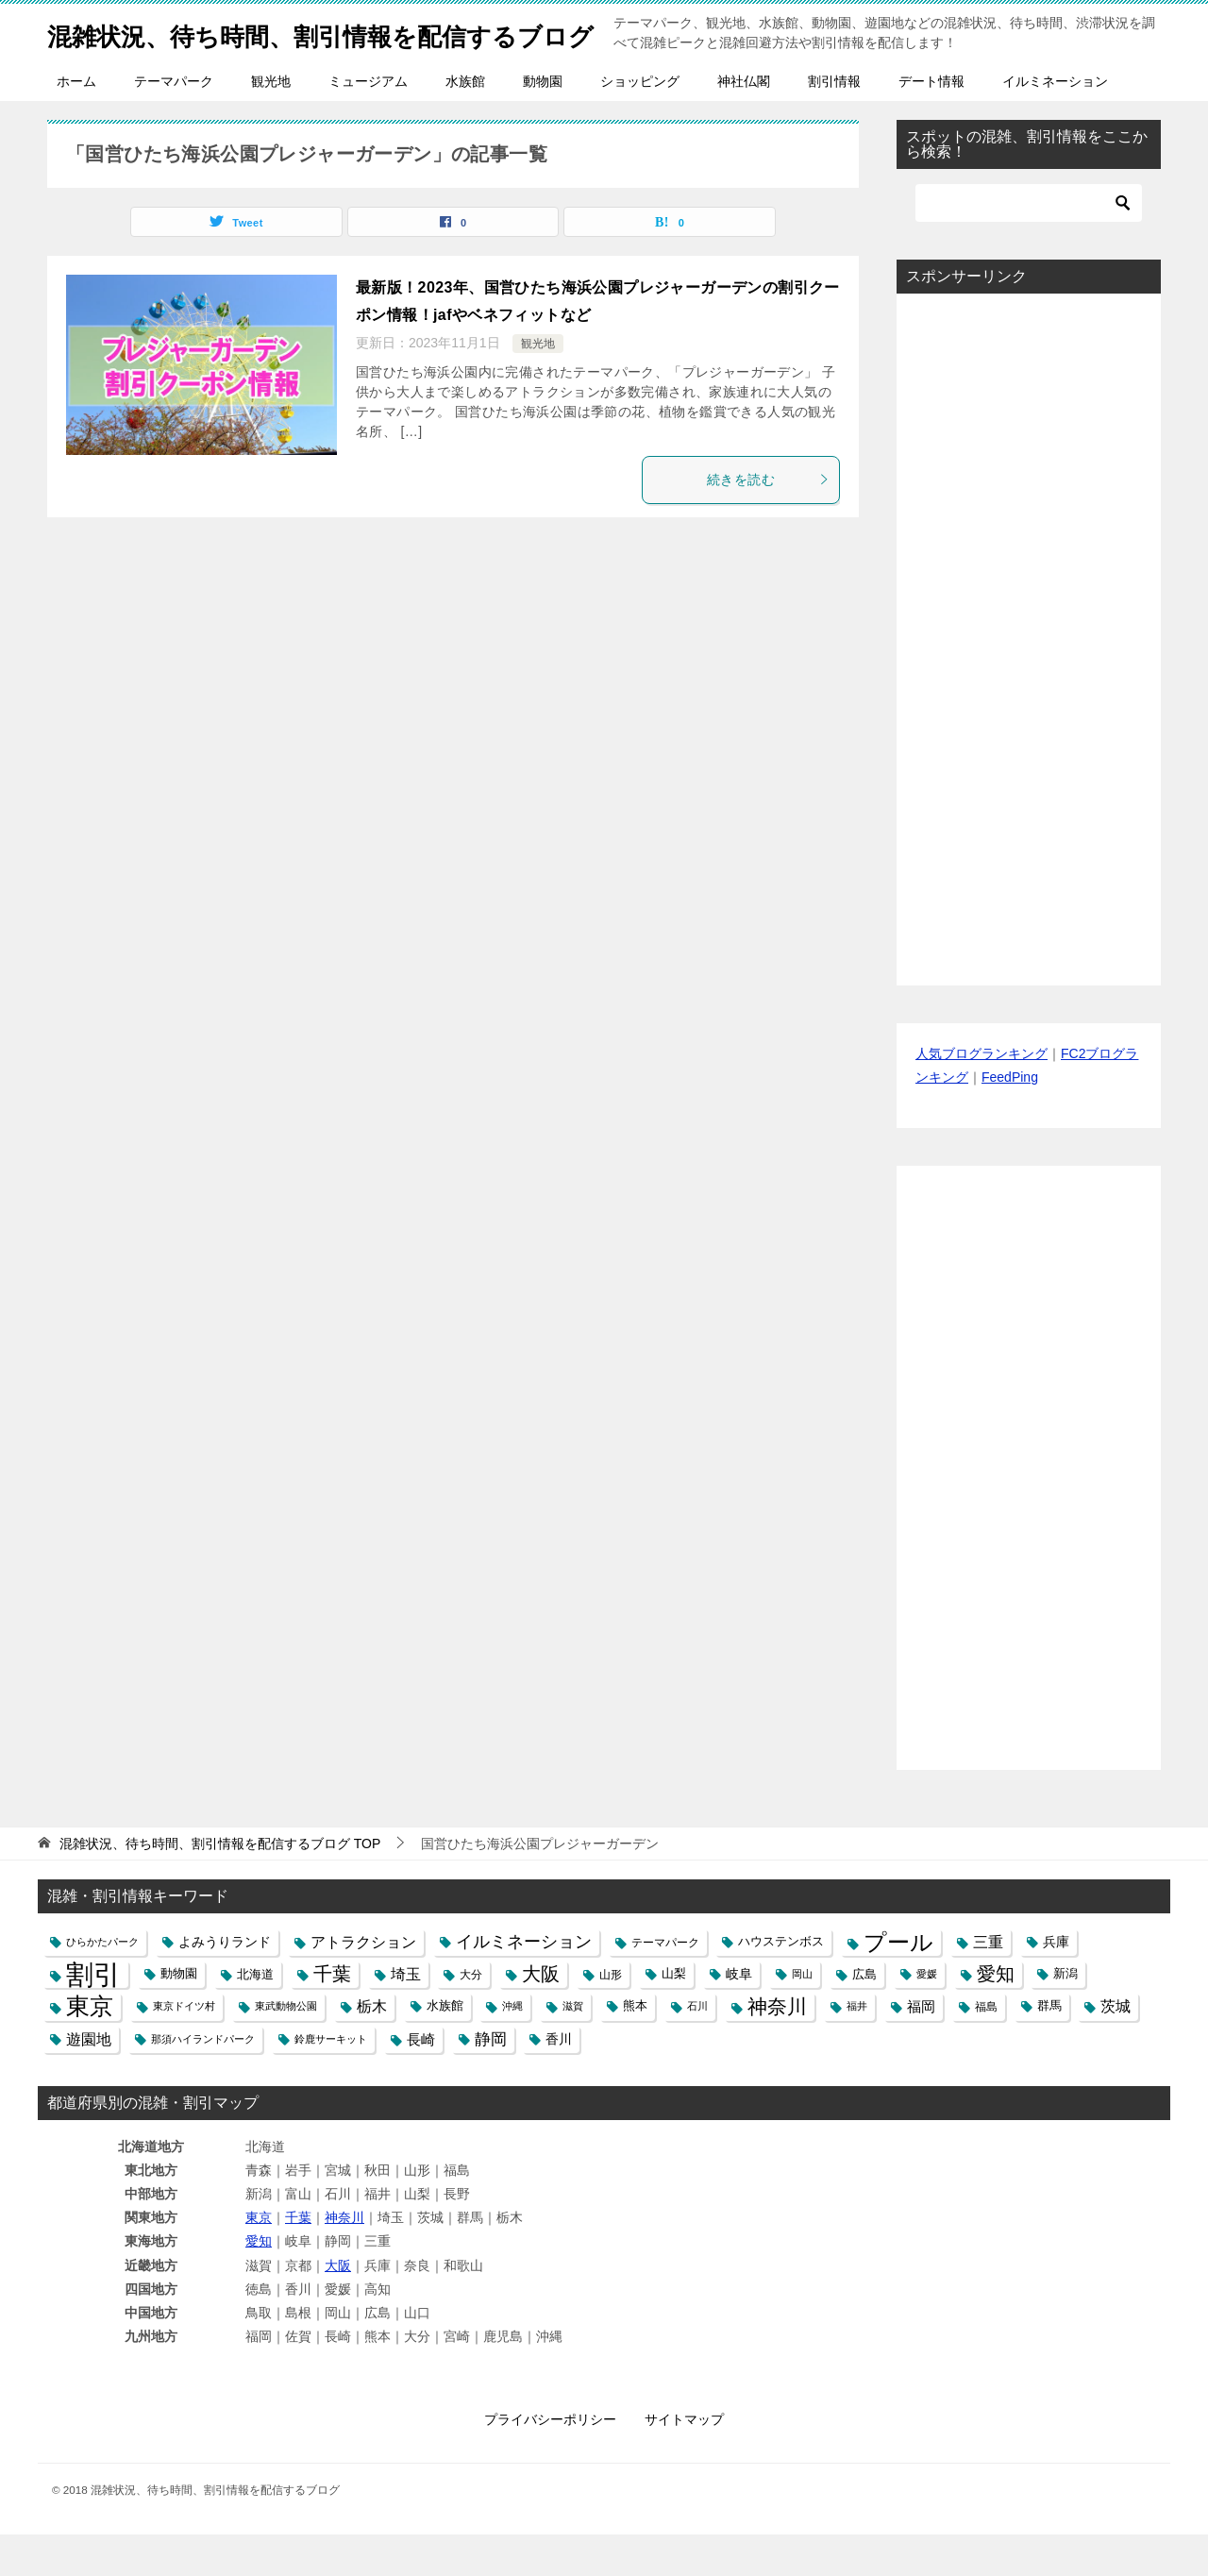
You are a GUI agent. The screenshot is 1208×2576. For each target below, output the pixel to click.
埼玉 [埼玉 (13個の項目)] (406, 2015)
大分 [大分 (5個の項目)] (471, 2016)
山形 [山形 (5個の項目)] (610, 2016)
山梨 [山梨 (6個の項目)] (674, 2015)
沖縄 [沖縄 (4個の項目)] (512, 2047)
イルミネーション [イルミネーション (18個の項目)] (524, 1983)
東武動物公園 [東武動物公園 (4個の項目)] (286, 2047)
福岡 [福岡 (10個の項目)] (921, 2048)
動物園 (542, 122)
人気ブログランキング (981, 1095)
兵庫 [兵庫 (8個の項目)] (1056, 1983)
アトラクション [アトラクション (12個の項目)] (363, 1984)
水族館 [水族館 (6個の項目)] (445, 2047)
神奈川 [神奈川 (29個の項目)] (777, 2048)
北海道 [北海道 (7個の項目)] (255, 2016)
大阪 (338, 2307)
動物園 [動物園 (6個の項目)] (178, 2015)
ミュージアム (368, 122)
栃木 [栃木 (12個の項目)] (372, 2048)
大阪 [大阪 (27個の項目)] (541, 2015)
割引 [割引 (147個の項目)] (93, 2015)
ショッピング (640, 122)
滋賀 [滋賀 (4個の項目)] (572, 2047)
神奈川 (344, 2258)
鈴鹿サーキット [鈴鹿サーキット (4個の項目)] (330, 2080)
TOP (219, 1885)
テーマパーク (173, 122)
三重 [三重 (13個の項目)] (988, 1983)
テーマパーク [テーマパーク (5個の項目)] (665, 1984)
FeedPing (1010, 1118)
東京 (258, 2258)
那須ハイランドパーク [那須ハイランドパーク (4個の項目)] (203, 2080)
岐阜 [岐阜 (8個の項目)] (739, 2015)
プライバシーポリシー (550, 2460)
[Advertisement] (1028, 680)
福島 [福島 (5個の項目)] (986, 2048)
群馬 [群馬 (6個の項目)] (1049, 2047)
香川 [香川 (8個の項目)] (558, 2080)
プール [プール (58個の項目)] (898, 1983)
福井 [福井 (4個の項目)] (857, 2047)
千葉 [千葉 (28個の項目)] (332, 2015)
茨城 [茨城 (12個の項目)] (1115, 2048)
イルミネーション (1055, 122)
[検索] (1028, 244)
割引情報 (834, 122)
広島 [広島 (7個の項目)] (864, 2016)
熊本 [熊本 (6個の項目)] (635, 2047)
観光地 (271, 122)
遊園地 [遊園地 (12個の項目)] (88, 2081)
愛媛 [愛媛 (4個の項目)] (926, 2015)
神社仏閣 (743, 122)
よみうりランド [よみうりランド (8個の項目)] (224, 1983)
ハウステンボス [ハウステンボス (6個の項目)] (781, 1983)
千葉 (298, 2258)
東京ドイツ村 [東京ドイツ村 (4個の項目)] (184, 2047)
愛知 (258, 2282)
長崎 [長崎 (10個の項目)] (421, 2081)
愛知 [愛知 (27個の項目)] (996, 2015)
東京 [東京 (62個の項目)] (89, 2048)
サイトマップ (684, 2460)
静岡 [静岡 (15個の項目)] (491, 2081)
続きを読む (768, 521)
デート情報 (931, 122)
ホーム (76, 122)
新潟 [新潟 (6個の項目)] (1065, 2015)
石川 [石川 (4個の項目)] (697, 2047)
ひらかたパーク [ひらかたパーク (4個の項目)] (102, 1983)
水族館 (465, 122)
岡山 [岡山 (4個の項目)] (802, 2015)
